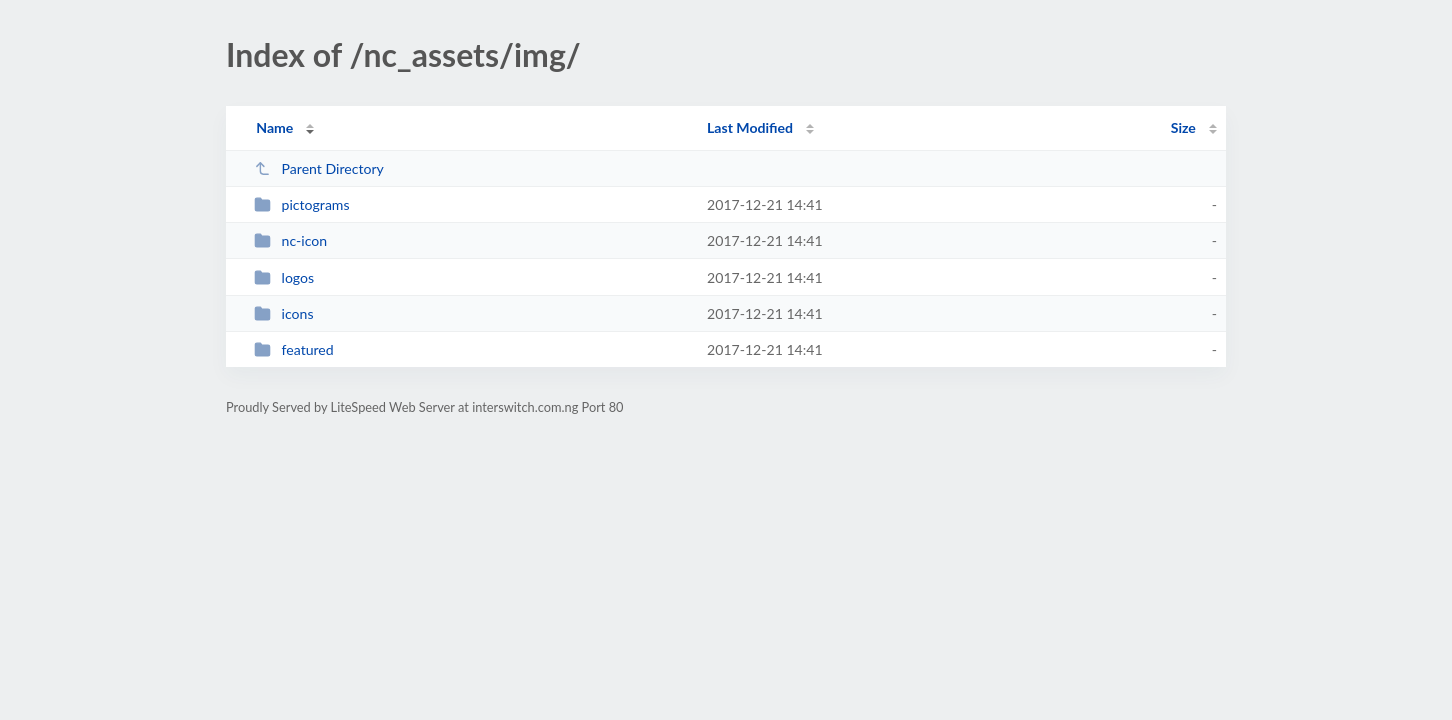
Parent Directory (319, 168)
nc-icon (290, 240)
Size (1183, 127)
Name (274, 127)
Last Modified (750, 127)
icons (283, 313)
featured (294, 349)
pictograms (301, 204)
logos (284, 277)
